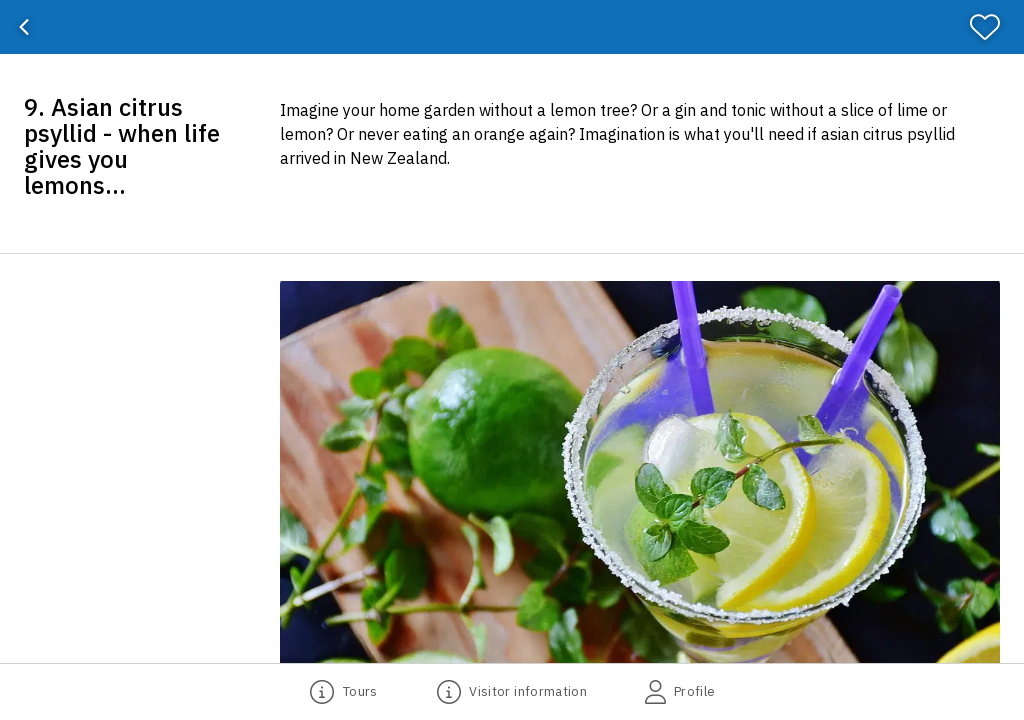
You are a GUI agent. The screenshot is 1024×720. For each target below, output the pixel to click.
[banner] (512, 27)
